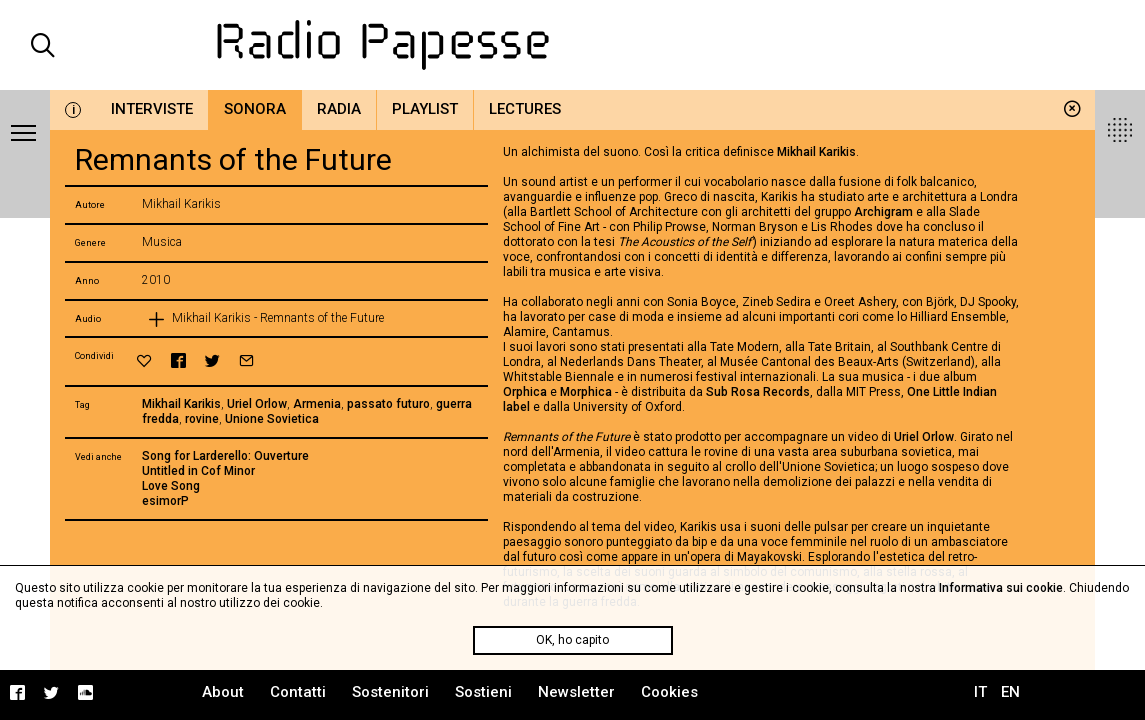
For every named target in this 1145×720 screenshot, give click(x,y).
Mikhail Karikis (181, 404)
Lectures (525, 109)
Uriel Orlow (257, 404)
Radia (339, 109)
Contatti (298, 692)
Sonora (255, 109)
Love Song (171, 486)
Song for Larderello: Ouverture (225, 456)
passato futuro (388, 404)
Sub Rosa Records (758, 392)
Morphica (587, 392)
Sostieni (483, 692)
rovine (202, 419)
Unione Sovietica (272, 419)
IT (980, 692)
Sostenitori (390, 692)
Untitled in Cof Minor (198, 471)
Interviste (152, 109)
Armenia (317, 404)
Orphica (525, 392)
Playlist (425, 109)
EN (1010, 692)
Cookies (669, 692)
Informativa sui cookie (1001, 588)
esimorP (165, 501)
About (223, 692)
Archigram (885, 212)
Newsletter (576, 692)
